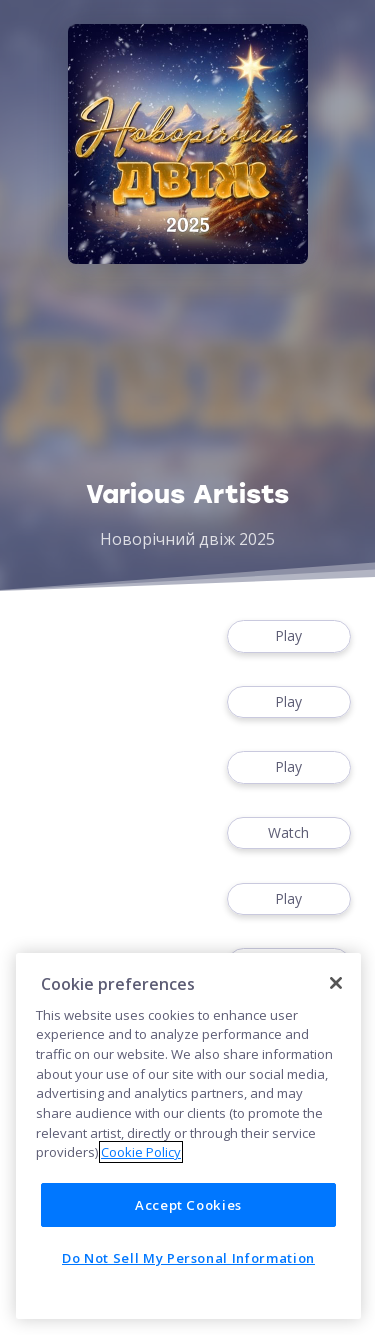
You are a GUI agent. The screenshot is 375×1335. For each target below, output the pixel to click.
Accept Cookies (188, 1205)
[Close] (336, 983)
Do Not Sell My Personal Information (188, 1258)
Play (289, 636)
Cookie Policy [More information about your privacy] (141, 1152)
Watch (289, 833)
